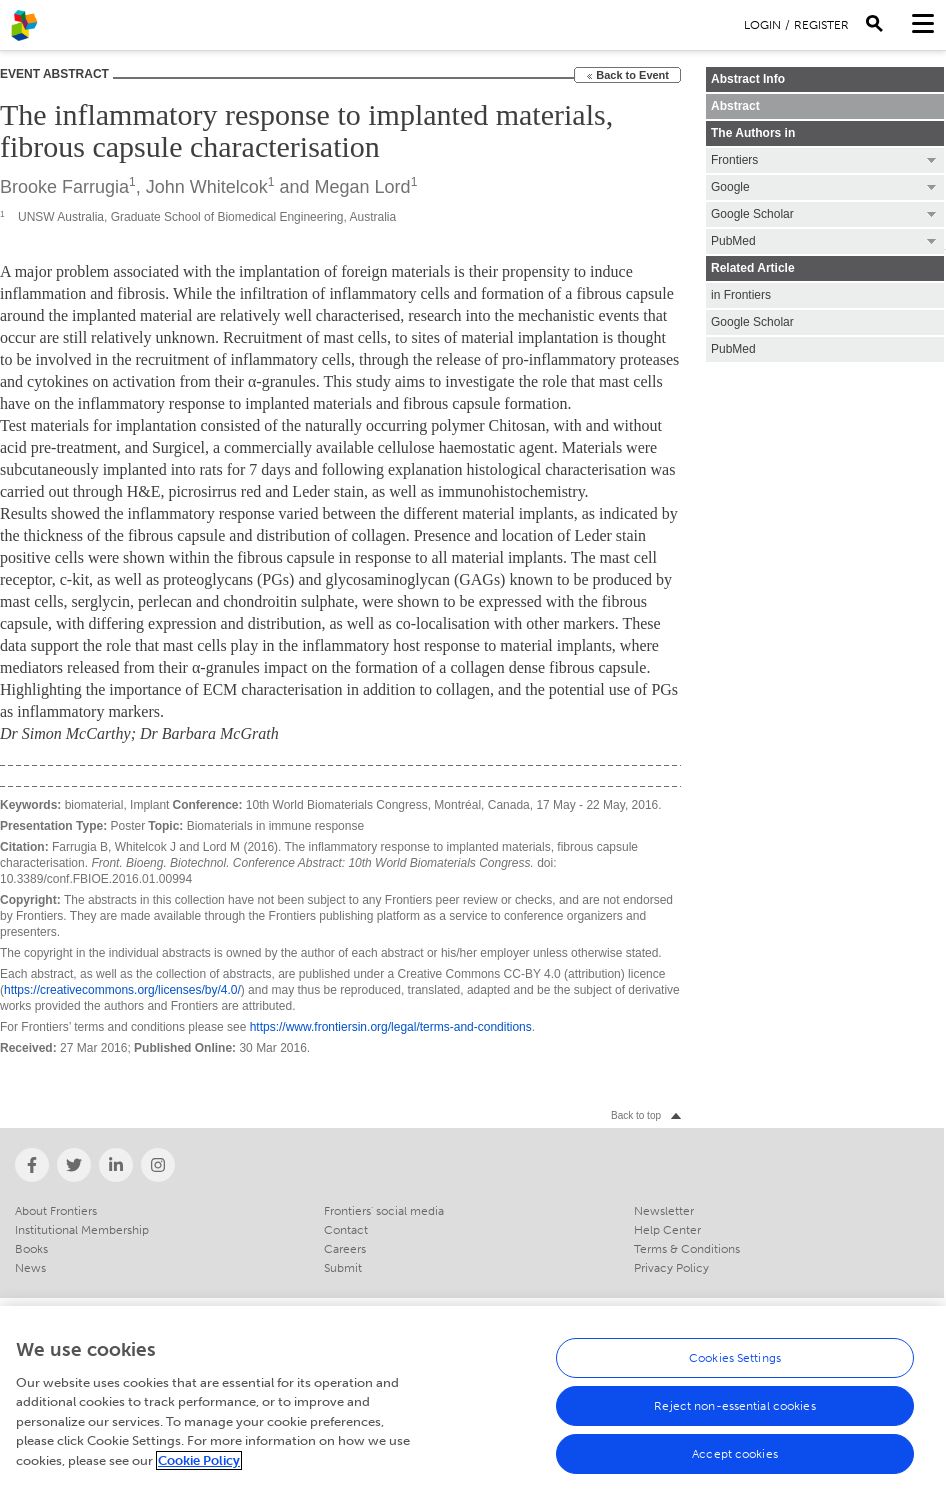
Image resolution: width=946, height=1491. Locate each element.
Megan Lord (363, 187)
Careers (345, 1249)
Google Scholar (752, 322)
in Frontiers (741, 295)
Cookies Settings (735, 1373)
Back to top (636, 1115)
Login (762, 25)
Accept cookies (735, 1469)
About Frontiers (56, 1211)
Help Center (667, 1230)
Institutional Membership (82, 1230)
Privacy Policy (671, 1268)
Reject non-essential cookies (734, 1421)
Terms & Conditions (687, 1249)
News (30, 1268)
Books (31, 1249)
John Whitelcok (207, 187)
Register (821, 25)
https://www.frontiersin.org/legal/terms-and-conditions (391, 1027)
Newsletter (664, 1211)
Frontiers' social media (384, 1211)
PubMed (733, 349)
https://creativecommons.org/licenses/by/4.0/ (122, 990)
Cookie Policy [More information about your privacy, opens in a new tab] (199, 1475)
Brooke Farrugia (64, 187)
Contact (346, 1230)
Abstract (735, 106)
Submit (343, 1268)
